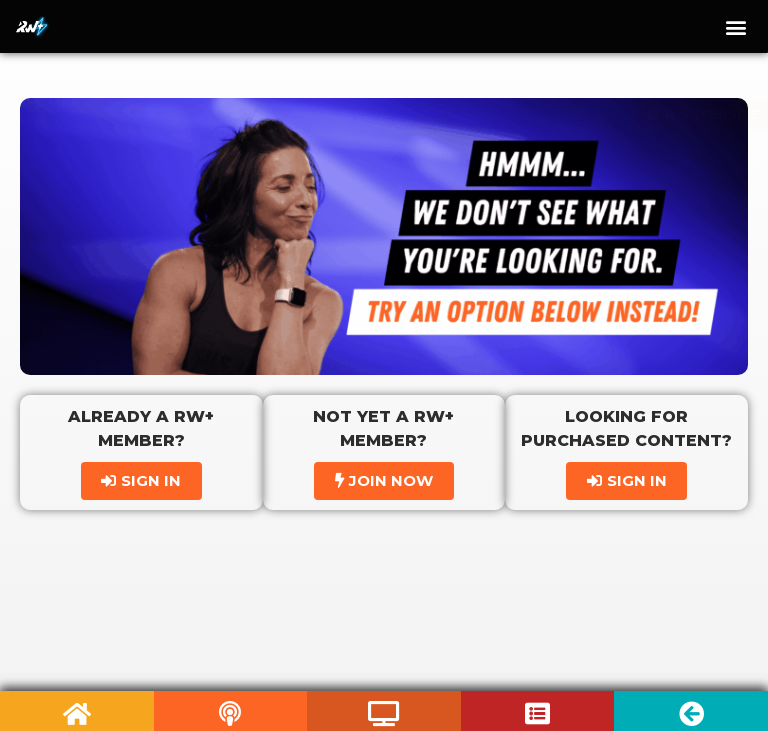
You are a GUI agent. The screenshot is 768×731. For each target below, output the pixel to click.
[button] (736, 26)
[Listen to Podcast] (231, 713)
